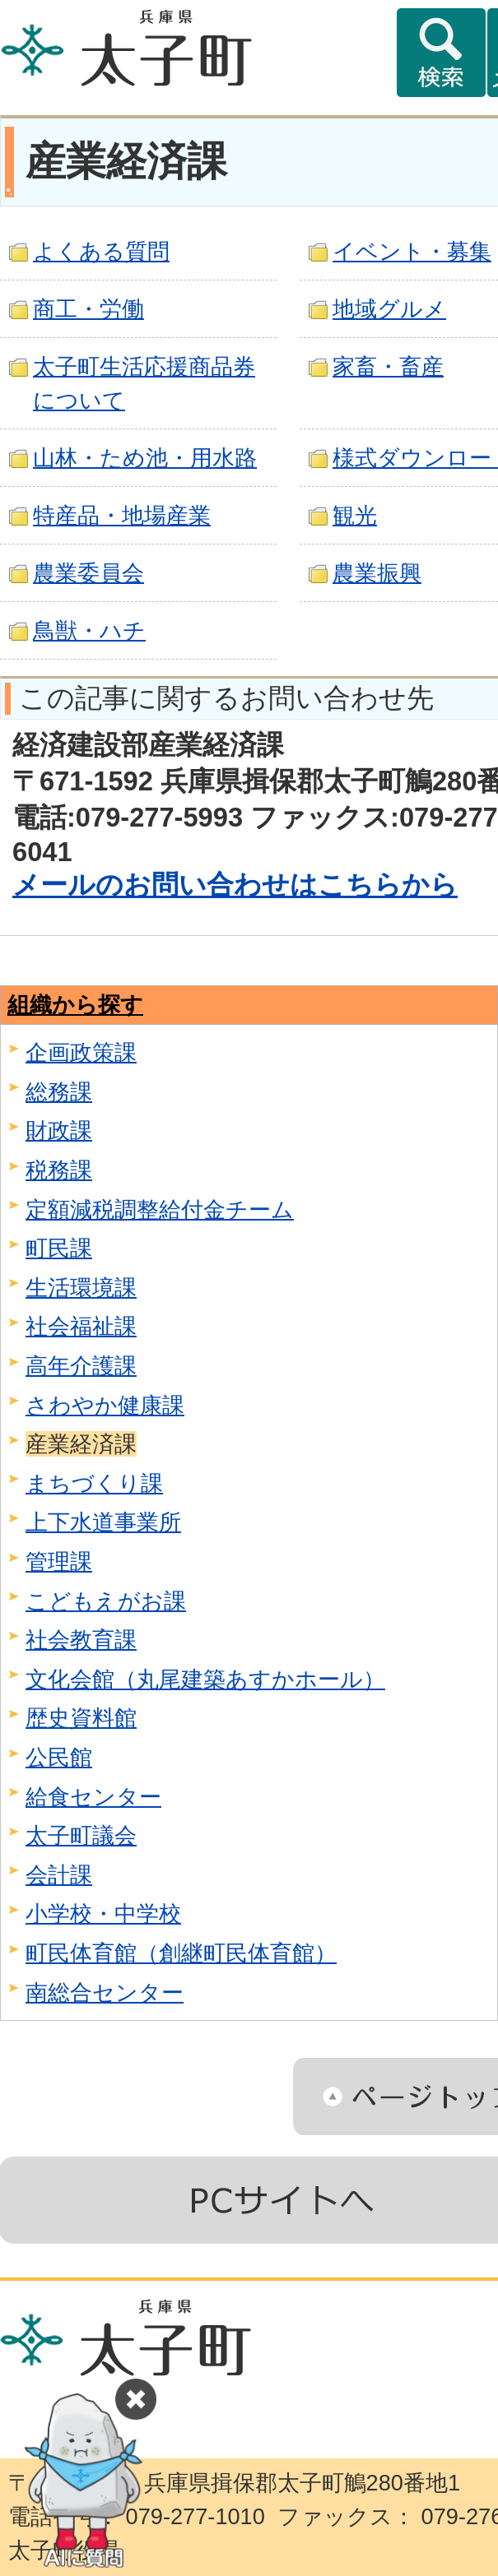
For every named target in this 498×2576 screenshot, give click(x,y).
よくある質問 (101, 251)
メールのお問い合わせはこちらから (235, 884)
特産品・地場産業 (122, 515)
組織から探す (75, 1004)
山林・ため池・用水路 (145, 457)
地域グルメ (389, 309)
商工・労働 (88, 309)
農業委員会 (88, 573)
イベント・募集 (412, 251)
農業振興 (377, 573)
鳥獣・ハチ (89, 630)
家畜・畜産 (388, 366)
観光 (355, 515)
